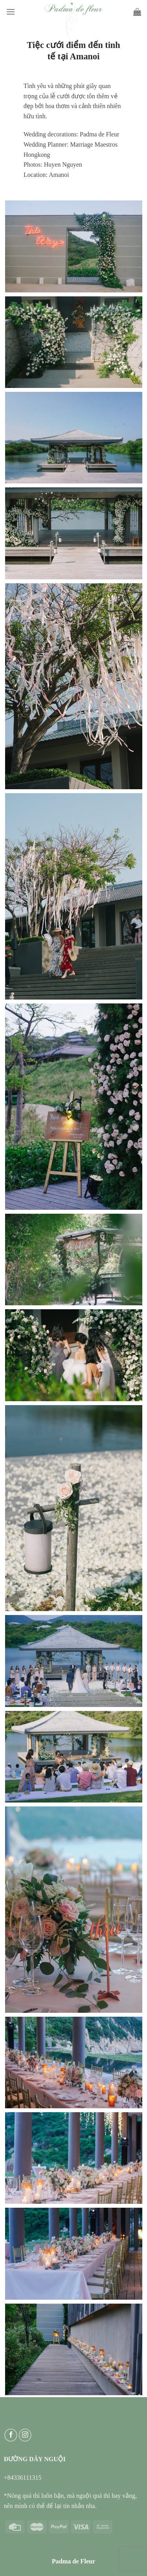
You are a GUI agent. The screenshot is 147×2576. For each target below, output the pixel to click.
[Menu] (10, 11)
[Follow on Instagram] (25, 2435)
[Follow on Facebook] (10, 2435)
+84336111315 (23, 2477)
